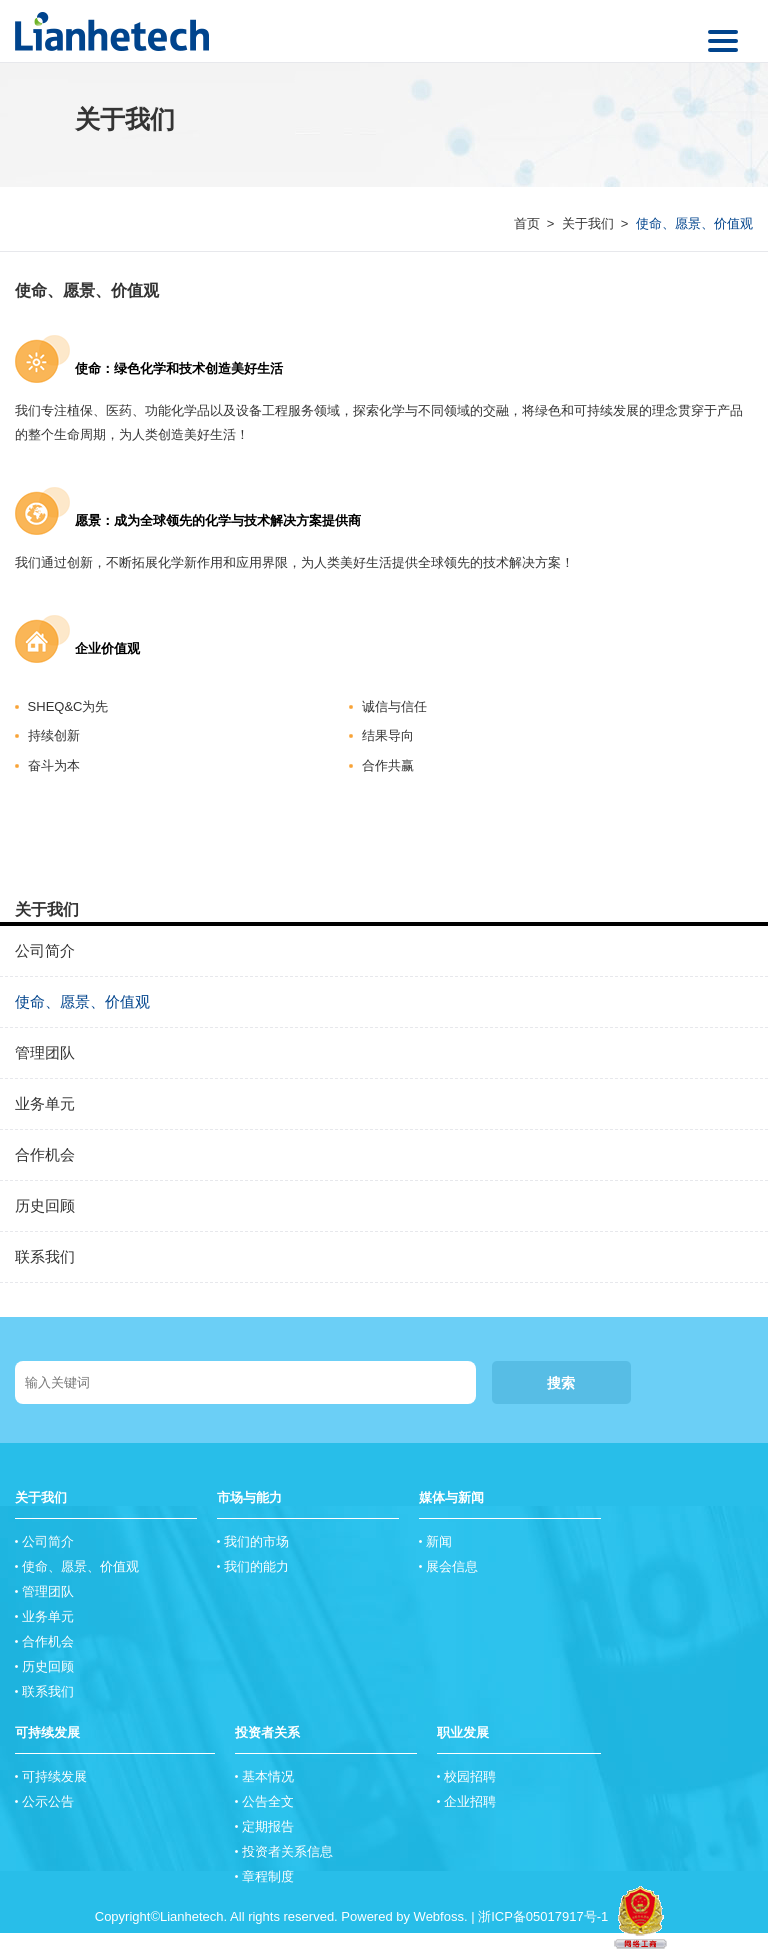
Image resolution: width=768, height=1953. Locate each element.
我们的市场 (256, 1541)
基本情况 (268, 1776)
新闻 (439, 1541)
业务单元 (45, 1103)
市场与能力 (249, 1497)
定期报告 (268, 1826)
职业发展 (463, 1732)
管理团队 (45, 1052)
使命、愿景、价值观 (87, 290)
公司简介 (45, 950)
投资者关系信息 (287, 1851)
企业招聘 (470, 1801)
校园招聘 (470, 1776)
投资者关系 (267, 1732)
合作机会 (45, 1154)
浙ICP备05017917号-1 (543, 1916)
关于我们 (588, 223)
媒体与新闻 (451, 1497)
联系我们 (45, 1256)
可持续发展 (47, 1732)
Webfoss (439, 1916)
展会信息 (452, 1566)
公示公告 (48, 1801)
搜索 (561, 1383)
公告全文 (268, 1801)
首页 (527, 223)
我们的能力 (256, 1566)
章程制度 (268, 1876)
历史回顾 (45, 1205)
